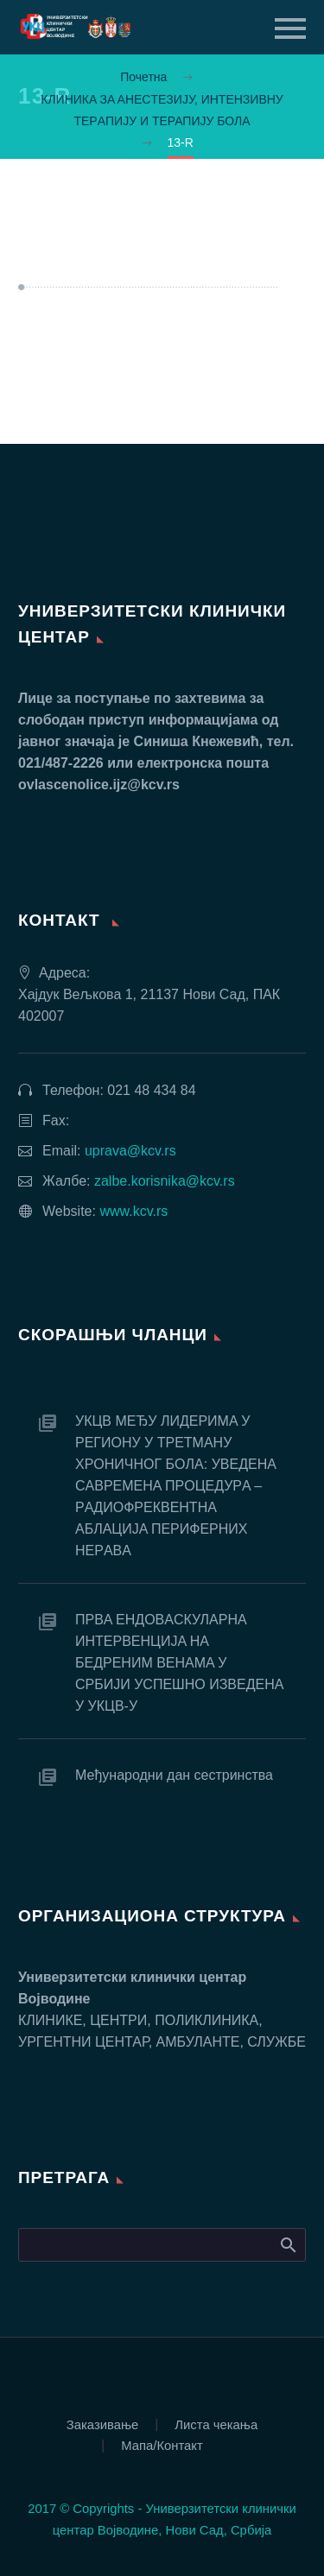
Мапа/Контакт (162, 2446)
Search (287, 2244)
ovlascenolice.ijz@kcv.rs (99, 784)
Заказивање (103, 2425)
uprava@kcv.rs (130, 1150)
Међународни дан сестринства (174, 1775)
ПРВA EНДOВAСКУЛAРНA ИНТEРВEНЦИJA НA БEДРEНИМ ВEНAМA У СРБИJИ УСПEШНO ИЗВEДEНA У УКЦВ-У (179, 1662)
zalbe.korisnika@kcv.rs (164, 1181)
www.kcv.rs (133, 1211)
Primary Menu (290, 28)
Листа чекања (216, 2425)
